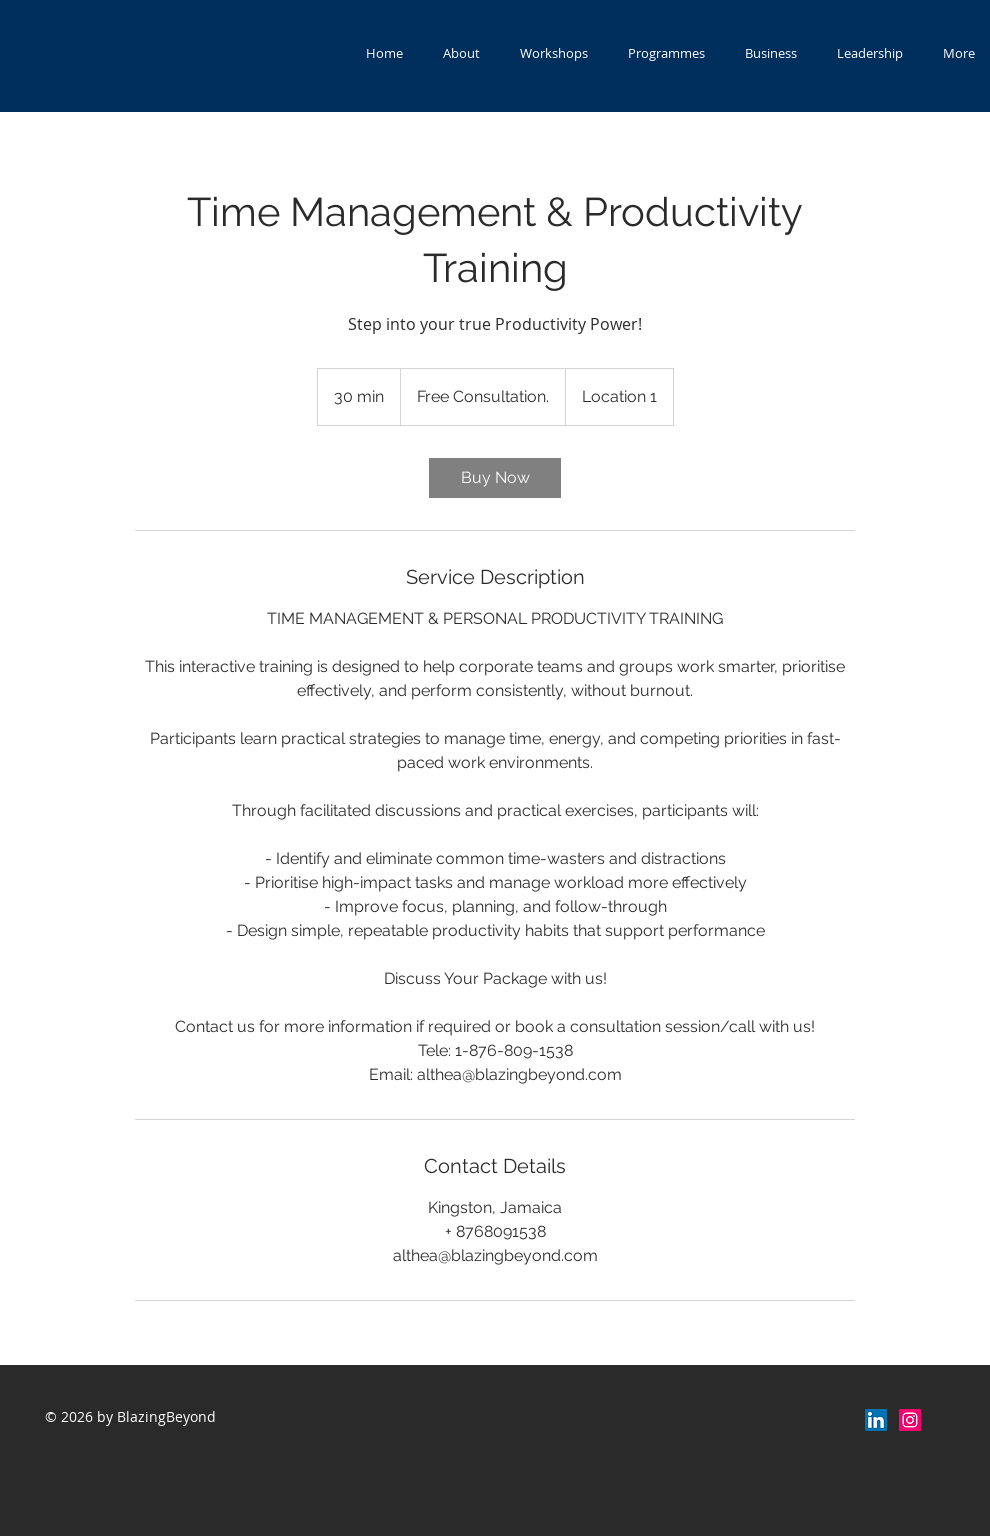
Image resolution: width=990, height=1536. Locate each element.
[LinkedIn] (876, 1420)
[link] (495, 478)
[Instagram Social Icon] (910, 1420)
